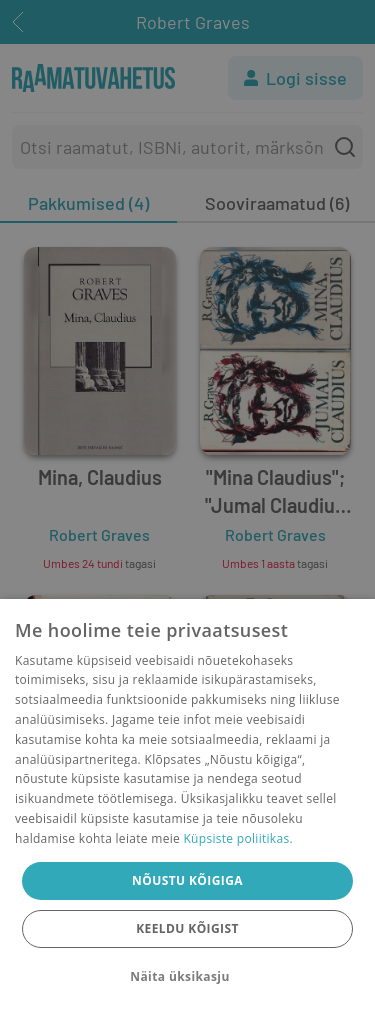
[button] (187, 977)
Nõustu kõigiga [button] (187, 880)
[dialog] (187, 807)
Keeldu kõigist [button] (187, 928)
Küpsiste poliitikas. (237, 838)
